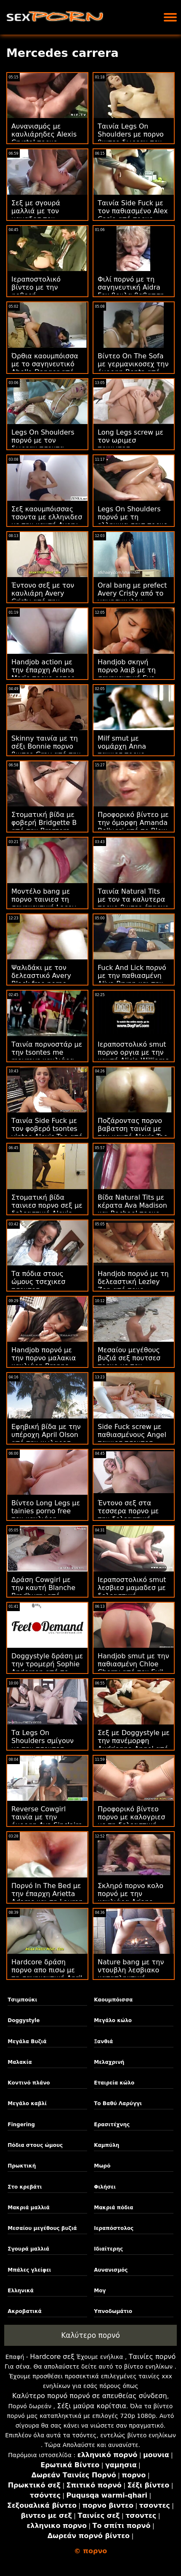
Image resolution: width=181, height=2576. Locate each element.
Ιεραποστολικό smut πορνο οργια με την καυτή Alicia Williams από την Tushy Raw (133, 1056)
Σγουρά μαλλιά (28, 2249)
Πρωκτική (22, 2166)
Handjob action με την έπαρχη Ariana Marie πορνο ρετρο (43, 670)
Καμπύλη (106, 2145)
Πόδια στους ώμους (35, 2145)
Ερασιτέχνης (112, 2124)
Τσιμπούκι (22, 2000)
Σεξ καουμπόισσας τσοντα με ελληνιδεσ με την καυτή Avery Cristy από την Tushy (46, 521)
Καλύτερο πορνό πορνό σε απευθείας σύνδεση (89, 2396)
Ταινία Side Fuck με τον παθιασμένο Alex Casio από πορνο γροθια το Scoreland (133, 215)
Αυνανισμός (111, 2270)
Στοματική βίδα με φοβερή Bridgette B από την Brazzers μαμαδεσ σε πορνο (44, 827)
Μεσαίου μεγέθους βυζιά (42, 2228)
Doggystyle (24, 2020)
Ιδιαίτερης (108, 2249)
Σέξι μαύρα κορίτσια (91, 2406)
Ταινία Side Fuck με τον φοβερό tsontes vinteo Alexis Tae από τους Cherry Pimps (47, 1133)
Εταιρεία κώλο (114, 2083)
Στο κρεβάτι (25, 2187)
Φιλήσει (105, 2187)
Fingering (21, 2124)
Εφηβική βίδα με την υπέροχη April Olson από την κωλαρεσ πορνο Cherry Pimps (46, 1439)
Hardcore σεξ (52, 2357)
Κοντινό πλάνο (29, 2083)
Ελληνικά (21, 2291)
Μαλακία (20, 2062)
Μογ (100, 2291)
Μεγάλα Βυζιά (27, 2041)
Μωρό (102, 2166)
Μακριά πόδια (113, 2208)
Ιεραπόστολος (113, 2228)
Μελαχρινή (109, 2062)
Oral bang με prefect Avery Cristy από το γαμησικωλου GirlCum (132, 597)
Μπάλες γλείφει (29, 2270)
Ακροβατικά (25, 2311)
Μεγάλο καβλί (27, 2103)
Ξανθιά (103, 2041)
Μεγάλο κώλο (113, 2020)
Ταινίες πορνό (152, 2357)
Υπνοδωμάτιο (113, 2311)
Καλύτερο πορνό (90, 2335)
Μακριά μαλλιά (29, 2208)
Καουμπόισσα (113, 2000)
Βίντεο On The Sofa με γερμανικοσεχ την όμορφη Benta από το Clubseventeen (133, 368)
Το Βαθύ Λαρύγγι (118, 2103)
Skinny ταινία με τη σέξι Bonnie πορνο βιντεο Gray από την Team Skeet (46, 750)
